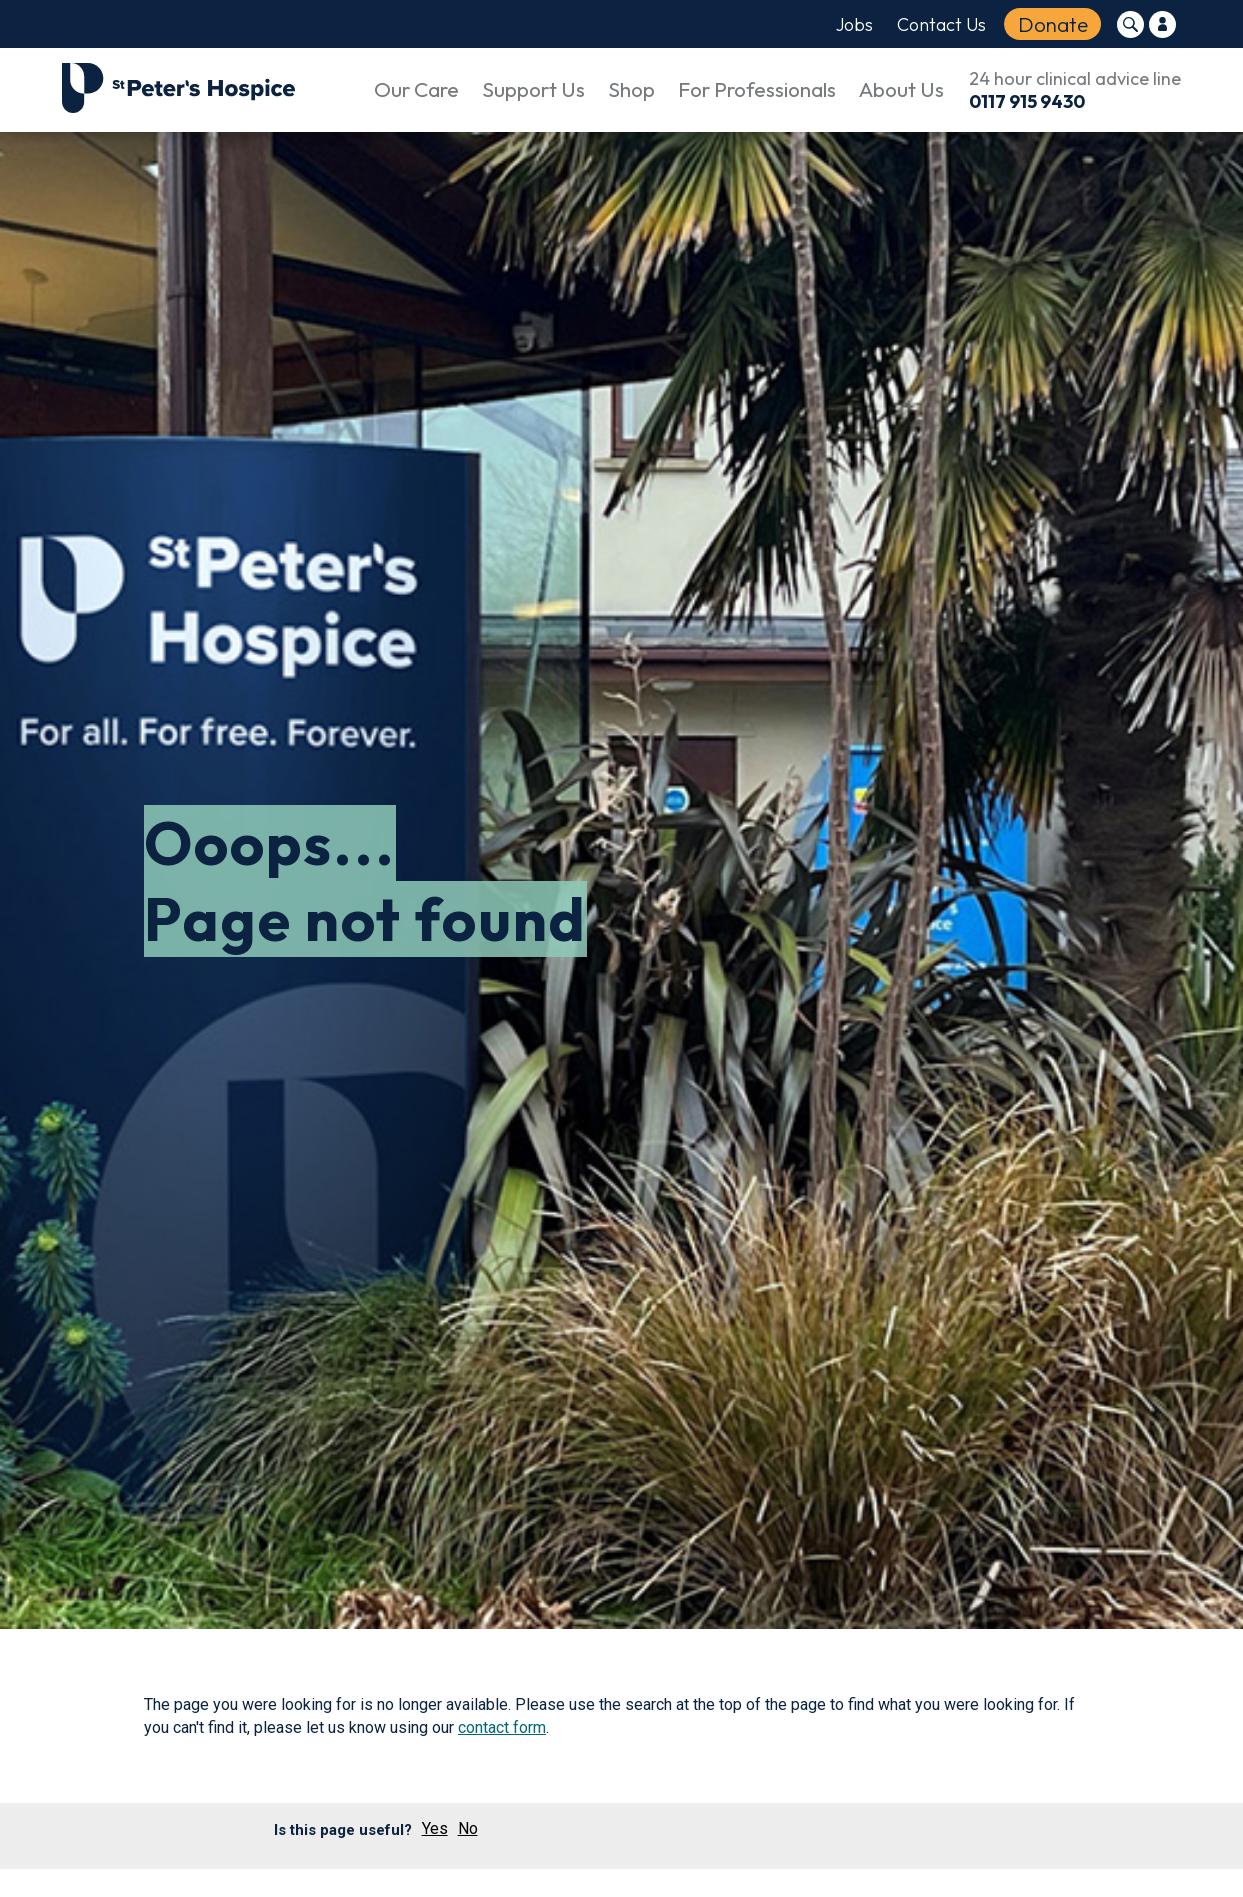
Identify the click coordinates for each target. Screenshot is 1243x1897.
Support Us (533, 89)
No (468, 1828)
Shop (631, 89)
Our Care (416, 89)
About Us (901, 89)
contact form (502, 1727)
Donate (1053, 24)
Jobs (854, 24)
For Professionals (757, 89)
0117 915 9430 (1027, 101)
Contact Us (941, 24)
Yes (435, 1828)
